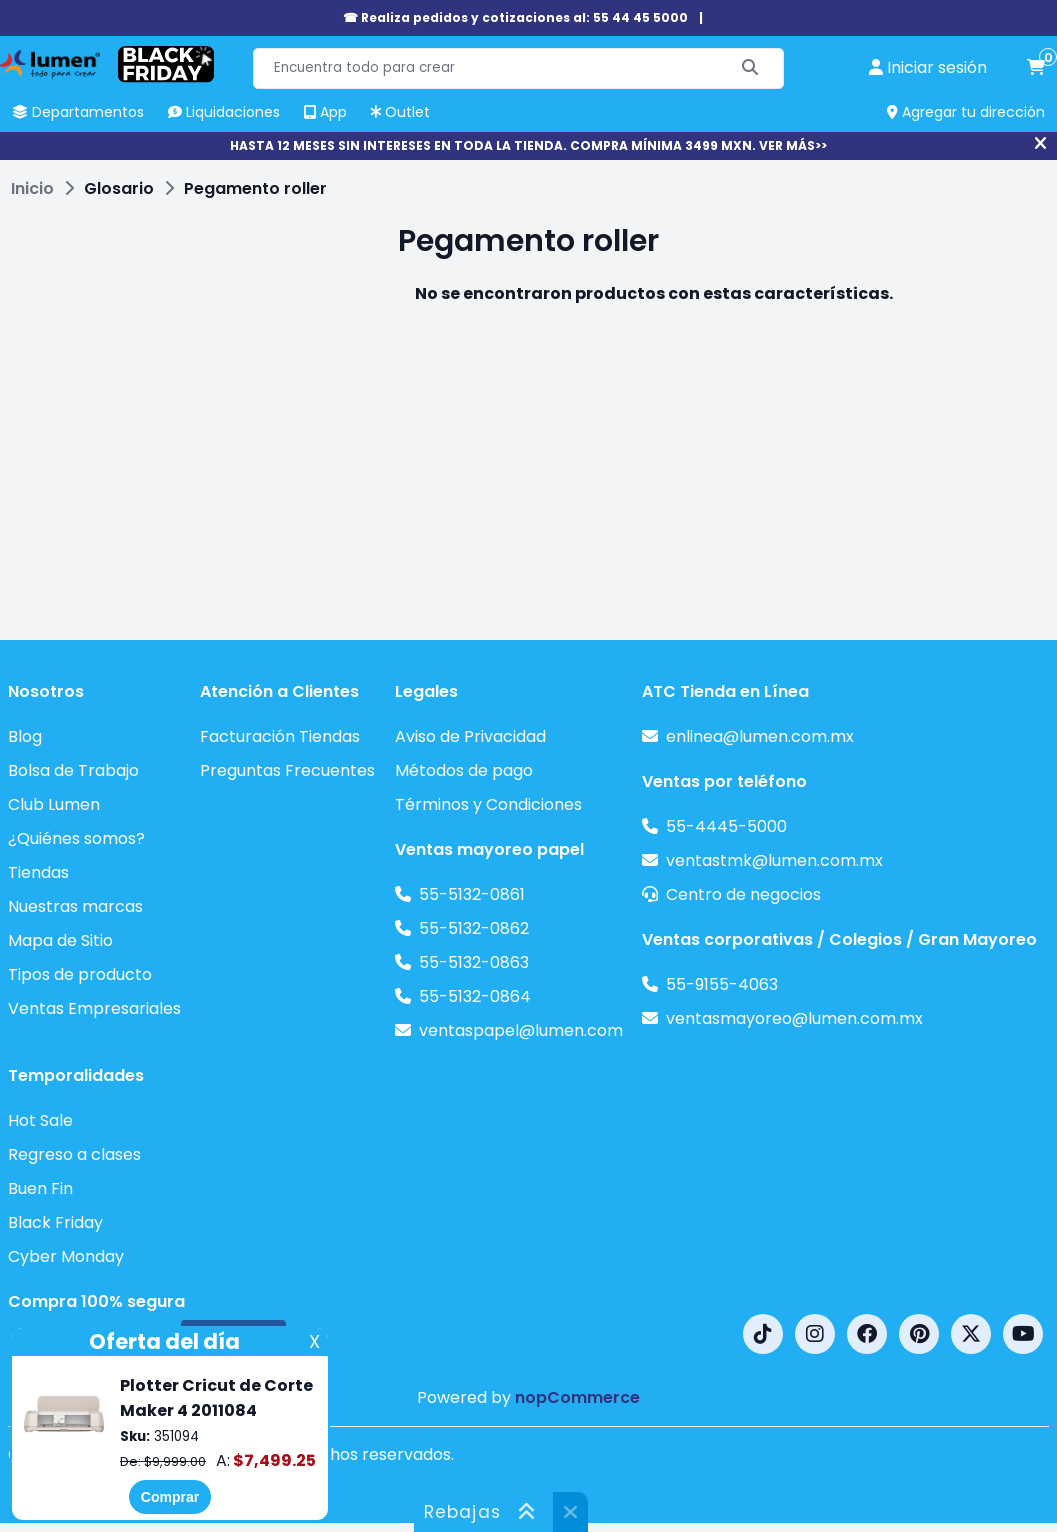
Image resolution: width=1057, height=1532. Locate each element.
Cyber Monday (66, 1256)
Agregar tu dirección (966, 112)
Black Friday (55, 1222)
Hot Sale (40, 1120)
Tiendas (38, 872)
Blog (25, 736)
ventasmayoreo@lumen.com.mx (794, 1018)
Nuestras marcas (75, 906)
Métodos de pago (464, 770)
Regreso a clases (74, 1154)
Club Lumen (54, 804)
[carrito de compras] (1036, 68)
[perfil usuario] (928, 68)
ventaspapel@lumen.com (521, 1030)
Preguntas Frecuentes (287, 770)
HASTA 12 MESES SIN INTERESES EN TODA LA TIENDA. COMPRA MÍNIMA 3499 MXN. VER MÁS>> (528, 145)
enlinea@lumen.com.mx (760, 736)
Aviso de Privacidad (470, 736)
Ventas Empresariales (94, 1008)
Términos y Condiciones (488, 804)
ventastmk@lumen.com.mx (774, 860)
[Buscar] (750, 68)
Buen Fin (40, 1188)
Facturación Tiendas (280, 736)
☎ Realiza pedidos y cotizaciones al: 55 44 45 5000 (515, 17)
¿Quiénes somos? (76, 838)
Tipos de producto (80, 974)
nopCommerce (577, 1397)
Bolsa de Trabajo (73, 770)
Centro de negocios (743, 894)
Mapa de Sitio (60, 940)
